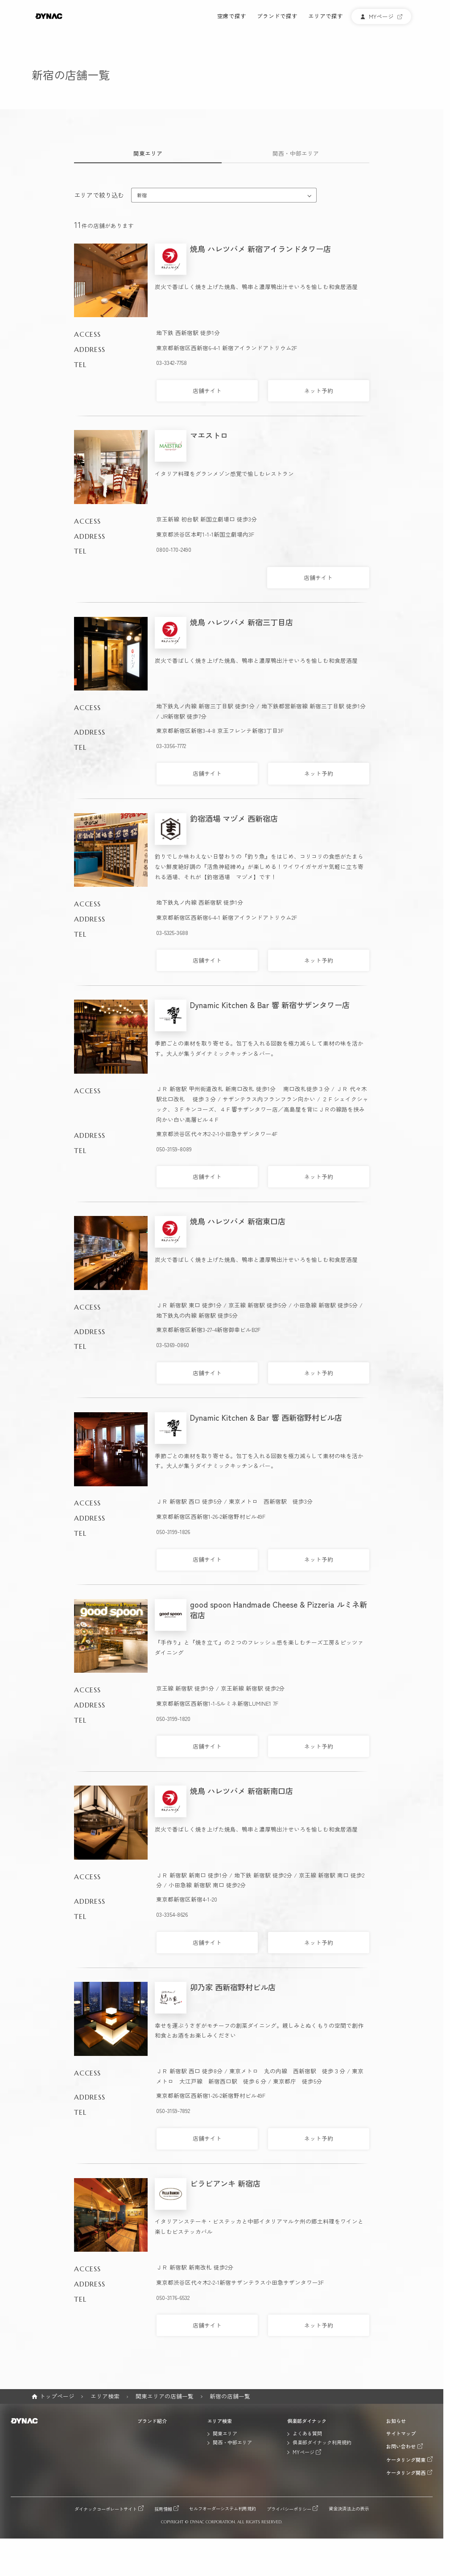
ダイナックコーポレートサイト (105, 2509)
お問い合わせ (401, 2446)
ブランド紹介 (152, 2421)
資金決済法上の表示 (349, 2508)
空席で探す (231, 16)
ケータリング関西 (405, 2472)
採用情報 (163, 2509)
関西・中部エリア (295, 153)
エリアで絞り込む (99, 194)
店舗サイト (207, 390)
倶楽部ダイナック (306, 2421)
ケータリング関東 (405, 2459)
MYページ (303, 2452)
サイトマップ (401, 2433)
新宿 (142, 194)
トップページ (57, 2396)
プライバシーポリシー (289, 2509)
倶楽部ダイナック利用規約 (322, 2442)
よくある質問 (307, 2433)
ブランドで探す (277, 16)
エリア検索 (105, 2396)
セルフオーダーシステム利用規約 (222, 2508)
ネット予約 (318, 390)
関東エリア (147, 153)
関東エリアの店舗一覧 (165, 2396)
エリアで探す (325, 16)
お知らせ (396, 2421)
